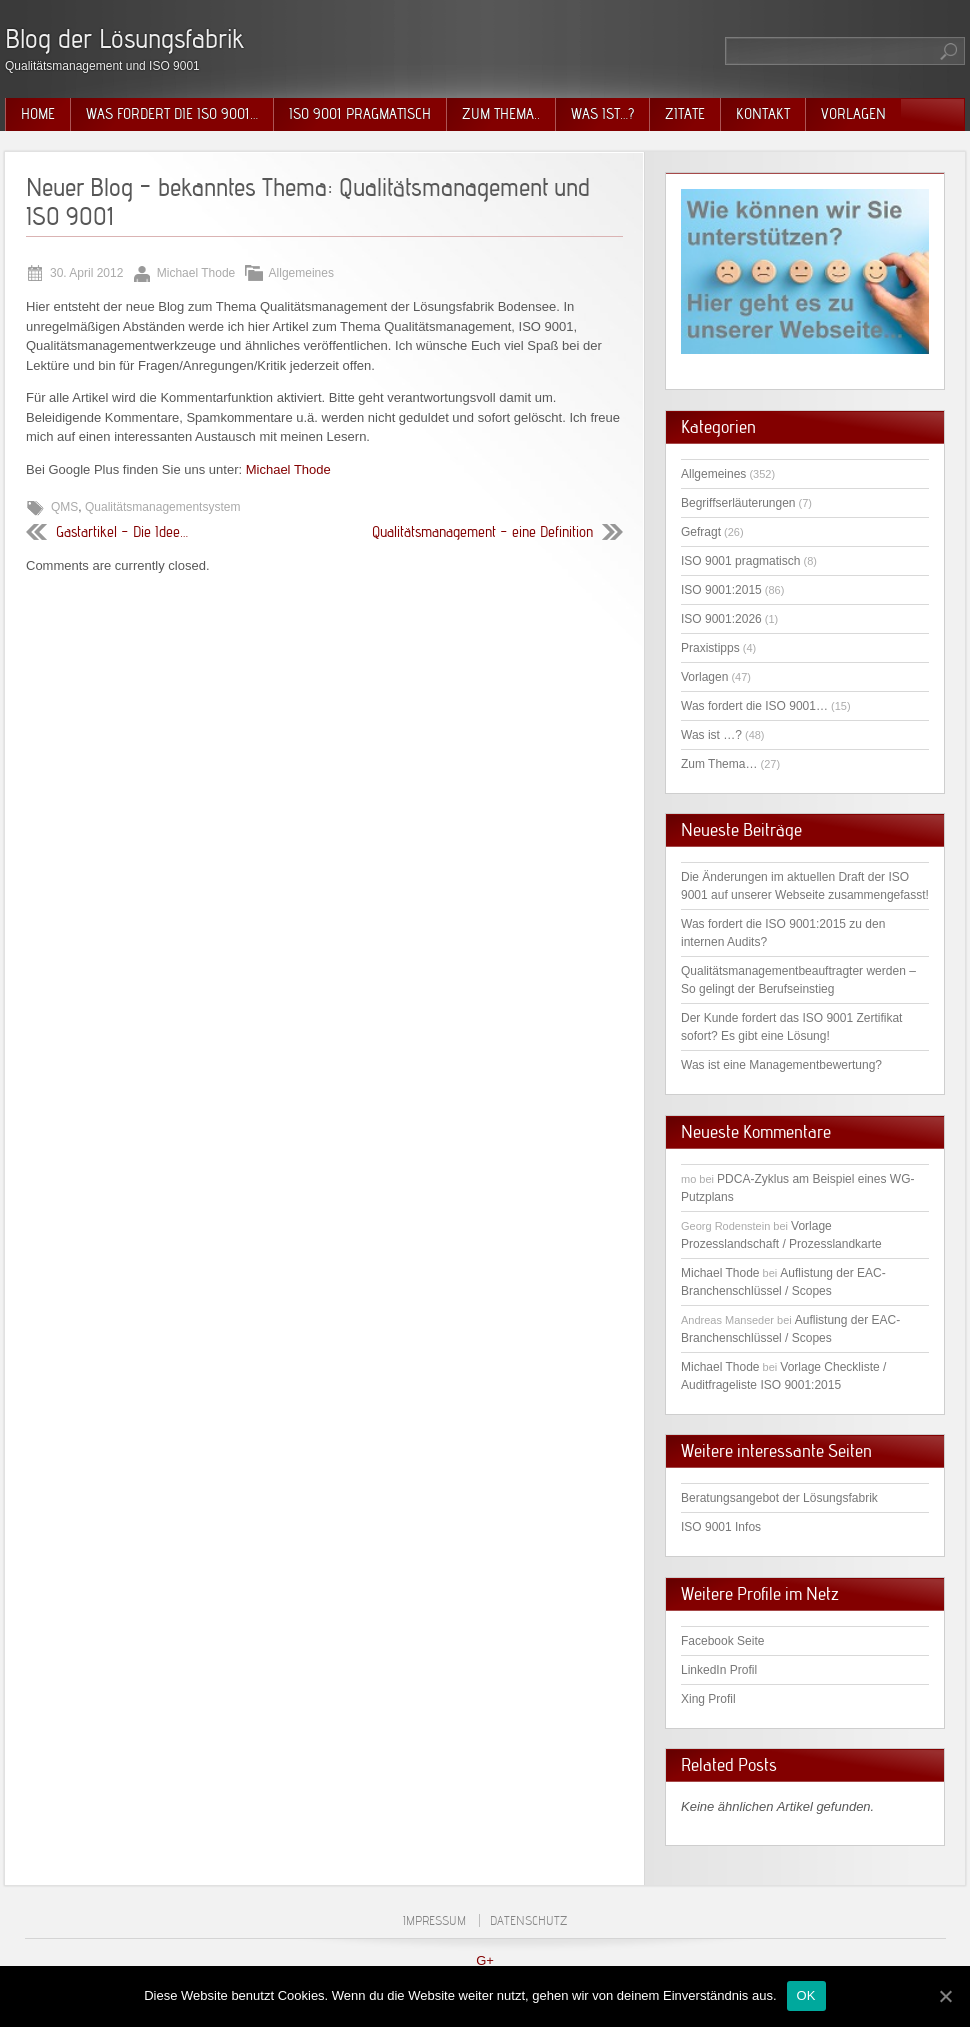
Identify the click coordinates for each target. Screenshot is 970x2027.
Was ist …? (711, 735)
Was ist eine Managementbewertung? (781, 1065)
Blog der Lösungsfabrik (124, 38)
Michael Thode (288, 469)
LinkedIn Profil (719, 1670)
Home (38, 114)
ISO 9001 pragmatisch (360, 114)
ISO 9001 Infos (721, 1527)
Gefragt (701, 532)
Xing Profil (708, 1699)
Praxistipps (710, 648)
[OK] (945, 1996)
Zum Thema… (719, 764)
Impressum (434, 1920)
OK (806, 1995)
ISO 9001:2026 (721, 619)
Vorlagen (853, 114)
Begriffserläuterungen (738, 503)
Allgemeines (301, 273)
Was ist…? (602, 114)
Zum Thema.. (501, 114)
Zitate (685, 114)
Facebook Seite (722, 1641)
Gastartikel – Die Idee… (122, 532)
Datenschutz (528, 1920)
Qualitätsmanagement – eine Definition (482, 532)
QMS (64, 507)
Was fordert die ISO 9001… (172, 114)
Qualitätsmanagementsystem (162, 507)
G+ (485, 1960)
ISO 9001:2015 (721, 590)
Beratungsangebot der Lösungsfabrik (779, 1498)
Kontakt (763, 114)
